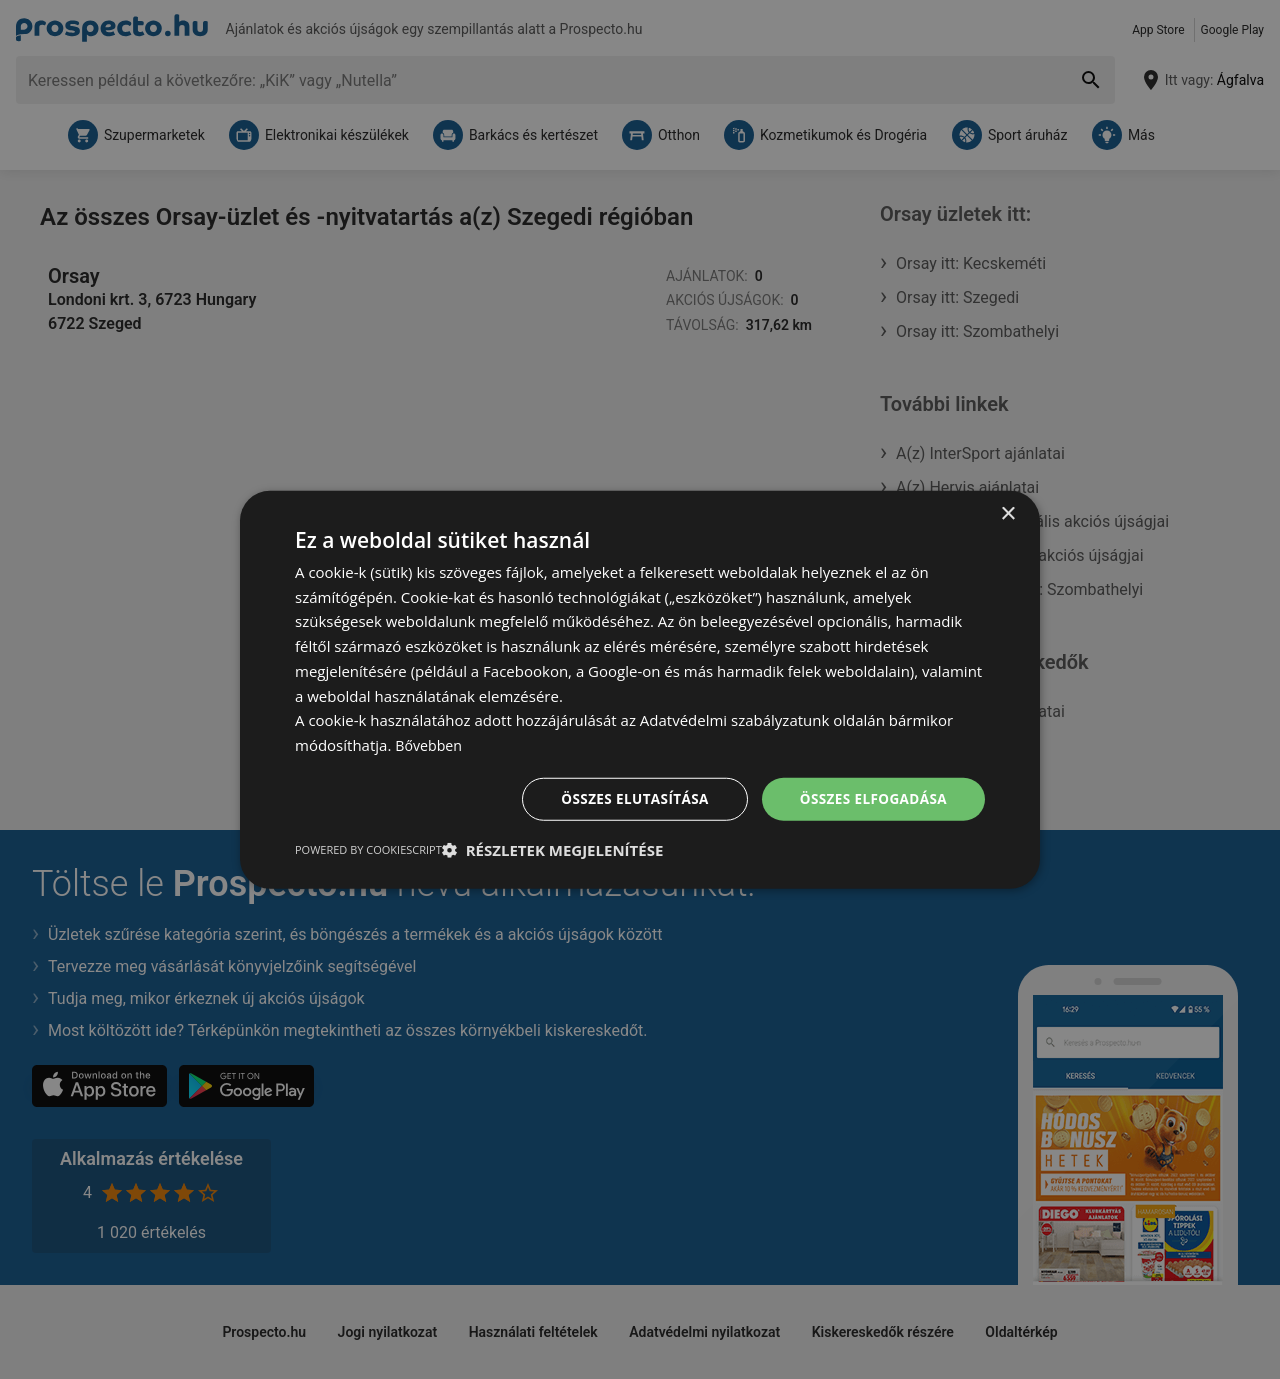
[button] (553, 851)
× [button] (1007, 512)
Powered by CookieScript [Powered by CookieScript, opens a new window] (368, 850)
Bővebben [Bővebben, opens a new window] (430, 744)
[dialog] (640, 689)
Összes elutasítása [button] (627, 798)
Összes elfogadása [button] (871, 798)
